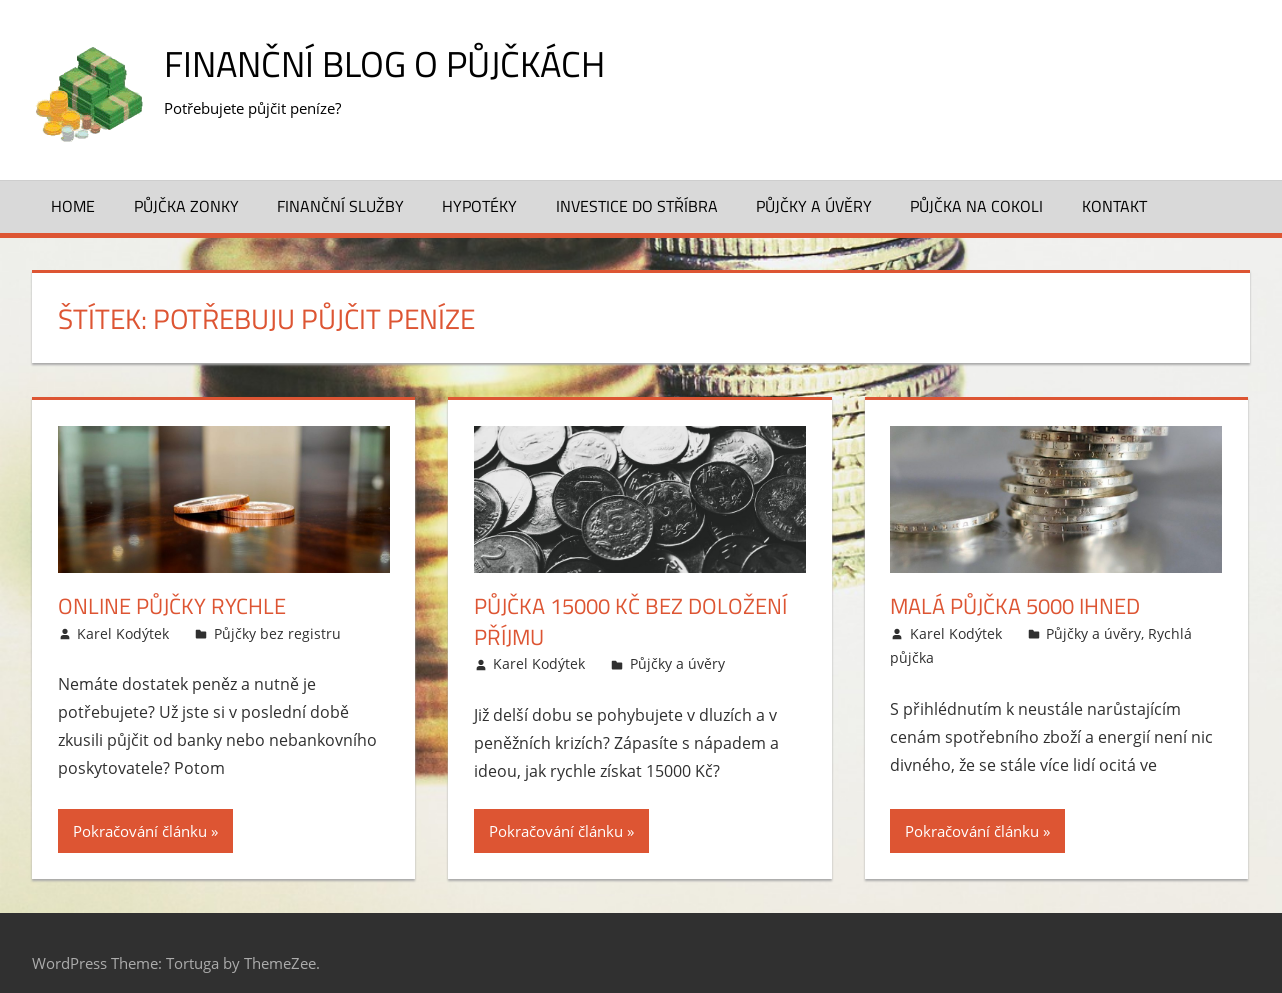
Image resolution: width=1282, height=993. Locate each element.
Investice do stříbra (637, 206)
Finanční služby (340, 206)
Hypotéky (479, 206)
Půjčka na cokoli (976, 206)
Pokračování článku (140, 831)
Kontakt (1114, 206)
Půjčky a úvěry (814, 206)
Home (73, 206)
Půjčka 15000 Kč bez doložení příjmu (630, 621)
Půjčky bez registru (277, 633)
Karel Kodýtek (123, 633)
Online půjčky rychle (172, 606)
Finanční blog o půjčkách (384, 63)
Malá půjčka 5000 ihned (1015, 606)
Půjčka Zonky (186, 206)
